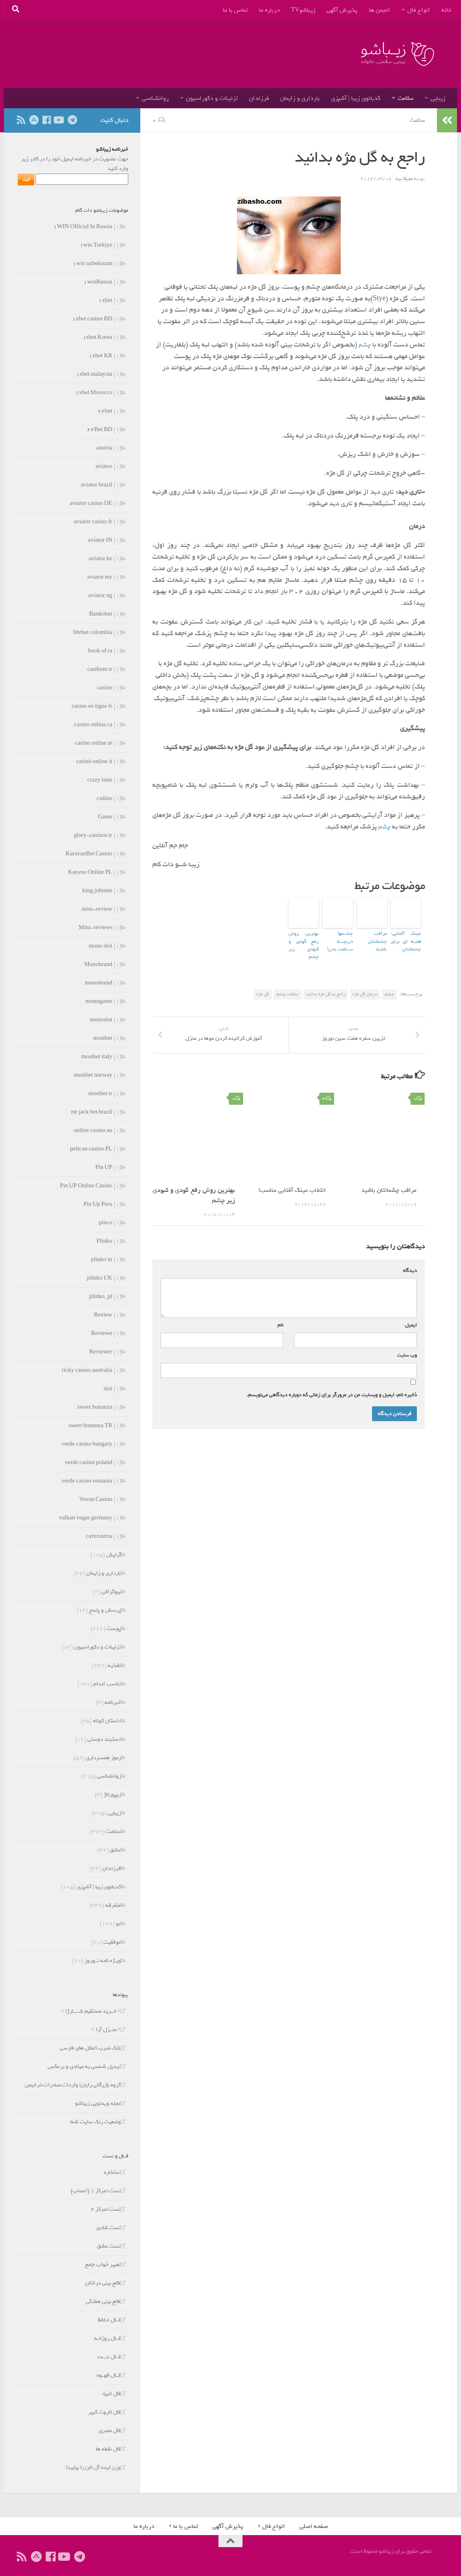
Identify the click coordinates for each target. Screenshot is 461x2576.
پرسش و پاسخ (105, 1610)
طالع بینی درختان (103, 2283)
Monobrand (98, 964)
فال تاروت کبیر (104, 2412)
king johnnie (97, 890)
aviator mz (99, 577)
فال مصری (110, 2430)
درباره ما (269, 10)
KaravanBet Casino (89, 854)
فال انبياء (111, 2393)
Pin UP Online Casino (86, 1186)
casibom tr (99, 669)
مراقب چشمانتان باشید (372, 936)
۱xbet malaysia (94, 374)
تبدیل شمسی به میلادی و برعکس (84, 2066)
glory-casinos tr (93, 835)
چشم (364, 344)
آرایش (113, 1554)
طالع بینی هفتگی (103, 2301)
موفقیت (112, 1942)
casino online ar (93, 743)
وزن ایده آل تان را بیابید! (93, 2467)
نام (278, 1324)
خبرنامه (113, 1702)
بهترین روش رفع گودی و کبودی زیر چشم (304, 939)
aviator (103, 466)
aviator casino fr (93, 522)
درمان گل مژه (365, 982)
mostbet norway (93, 1075)
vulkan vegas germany (85, 1518)
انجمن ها (379, 10)
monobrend (98, 983)
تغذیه (114, 1665)
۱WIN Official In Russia (82, 226)
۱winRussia (97, 282)
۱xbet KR (100, 355)
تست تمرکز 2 (106, 2209)
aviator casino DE (91, 503)
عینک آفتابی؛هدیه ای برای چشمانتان (406, 939)
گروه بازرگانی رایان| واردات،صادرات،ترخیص (73, 2085)
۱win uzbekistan (92, 263)
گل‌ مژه (263, 982)
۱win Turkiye (96, 245)
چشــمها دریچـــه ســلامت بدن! (338, 936)
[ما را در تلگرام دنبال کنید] (72, 120)
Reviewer (100, 1352)
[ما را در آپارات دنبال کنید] (33, 120)
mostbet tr (100, 1093)
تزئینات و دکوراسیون (212, 98)
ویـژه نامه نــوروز (103, 1960)
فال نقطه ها (108, 2449)
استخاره (112, 2172)
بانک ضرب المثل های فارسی (90, 2048)
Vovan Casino (95, 1499)
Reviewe (101, 1333)
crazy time (99, 780)
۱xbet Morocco (93, 392)
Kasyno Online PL (90, 872)
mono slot (100, 946)
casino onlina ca (93, 724)
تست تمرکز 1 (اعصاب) (96, 2190)
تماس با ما (235, 10)
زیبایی (438, 98)
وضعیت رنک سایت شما (95, 2121)
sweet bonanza (94, 1407)
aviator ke (100, 558)
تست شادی (108, 2227)
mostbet (103, 1038)
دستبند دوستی (104, 1739)
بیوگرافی (111, 1591)
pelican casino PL (91, 1149)
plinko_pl (100, 1296)
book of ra (100, 651)
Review (103, 1315)
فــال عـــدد (109, 2356)
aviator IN (100, 540)
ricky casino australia (87, 1370)
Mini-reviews (95, 927)
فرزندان (259, 98)
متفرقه (113, 1905)
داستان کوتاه (107, 1720)
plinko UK (99, 1278)
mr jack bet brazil (91, 1112)
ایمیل (409, 1324)
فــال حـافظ (109, 2320)
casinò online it (94, 761)
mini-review (97, 909)
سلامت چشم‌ (288, 982)
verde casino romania (86, 1481)
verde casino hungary (86, 1444)
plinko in (101, 1259)
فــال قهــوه (109, 2375)
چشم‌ (382, 826)
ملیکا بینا (403, 178)
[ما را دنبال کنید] (59, 120)
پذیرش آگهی (342, 10)
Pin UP (103, 1167)
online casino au (93, 1130)
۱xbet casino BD (92, 319)
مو (118, 1923)
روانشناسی (155, 98)
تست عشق (109, 2246)
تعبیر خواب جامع (103, 2264)
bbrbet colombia (92, 632)
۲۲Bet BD (99, 429)
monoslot (101, 1020)
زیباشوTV (303, 10)
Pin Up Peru (97, 1204)
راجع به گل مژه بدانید (325, 982)
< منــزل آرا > (106, 2029)
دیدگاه (408, 1269)
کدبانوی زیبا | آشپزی (355, 98)
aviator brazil (96, 485)
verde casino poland (88, 1462)
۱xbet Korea (97, 337)
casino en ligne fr (92, 706)
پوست (114, 1628)
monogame (98, 1001)
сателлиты (99, 1536)
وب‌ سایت (407, 1354)
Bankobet (101, 614)
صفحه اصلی (313, 2526)
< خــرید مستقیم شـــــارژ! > (91, 2011)
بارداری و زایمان (300, 98)
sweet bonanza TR (90, 1425)
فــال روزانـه (107, 2338)
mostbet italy (96, 1056)
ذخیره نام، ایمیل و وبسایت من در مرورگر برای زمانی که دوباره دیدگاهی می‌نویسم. (332, 1393)
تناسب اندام (107, 1684)
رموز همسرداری (103, 1757)
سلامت (405, 98)
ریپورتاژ (112, 1794)
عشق (115, 1850)
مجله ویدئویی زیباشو (98, 2103)
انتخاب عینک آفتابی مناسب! (290, 1188)
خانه (446, 10)
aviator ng (100, 595)
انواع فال (418, 10)
